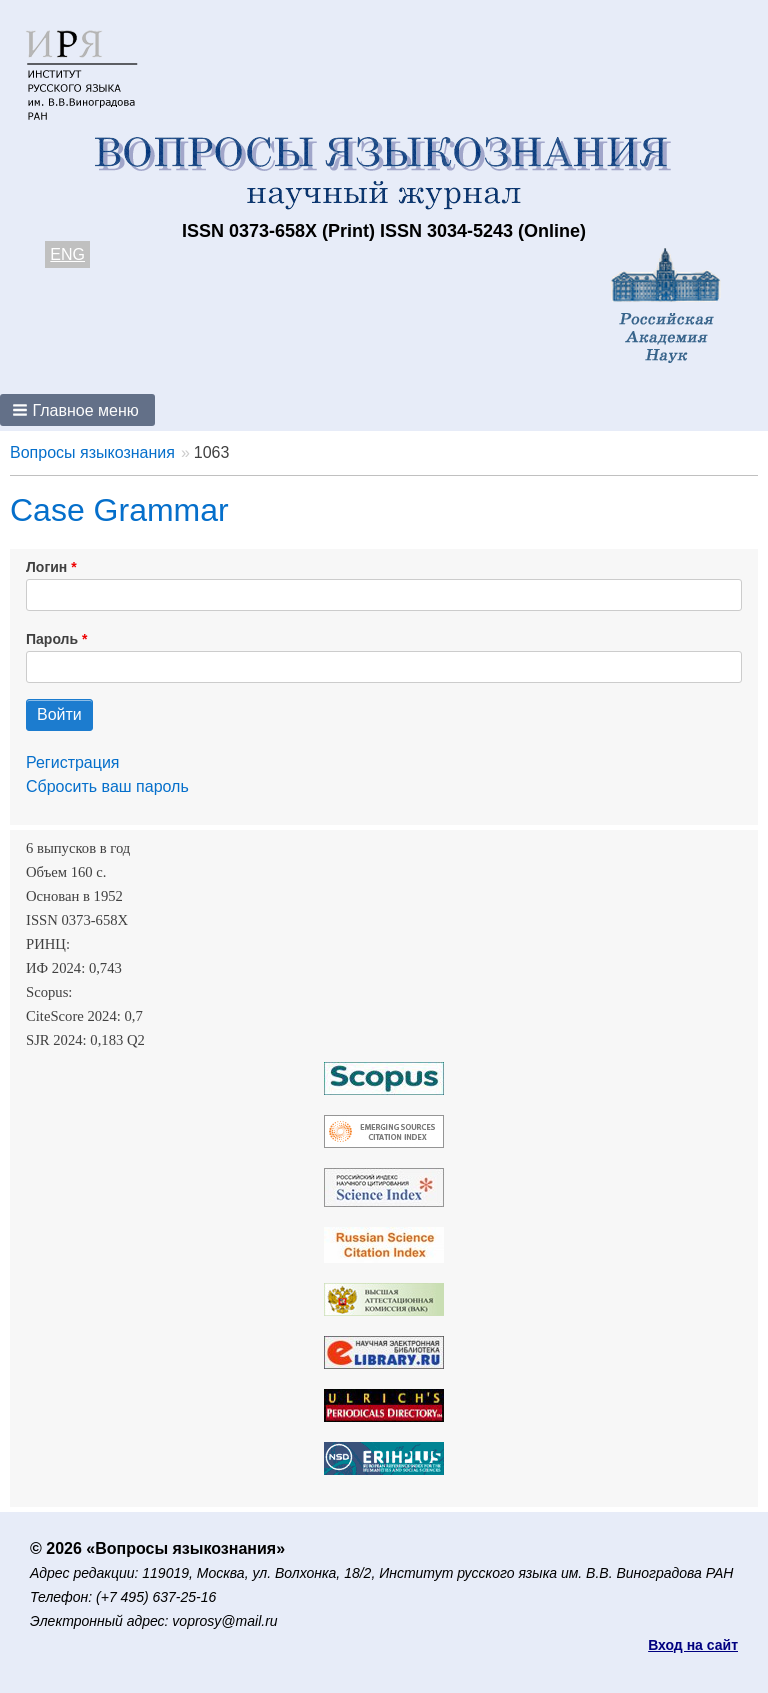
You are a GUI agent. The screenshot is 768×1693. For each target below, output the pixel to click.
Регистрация (73, 762)
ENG (67, 254)
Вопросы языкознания (92, 452)
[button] (77, 410)
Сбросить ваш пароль (107, 786)
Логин (46, 567)
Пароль (52, 639)
